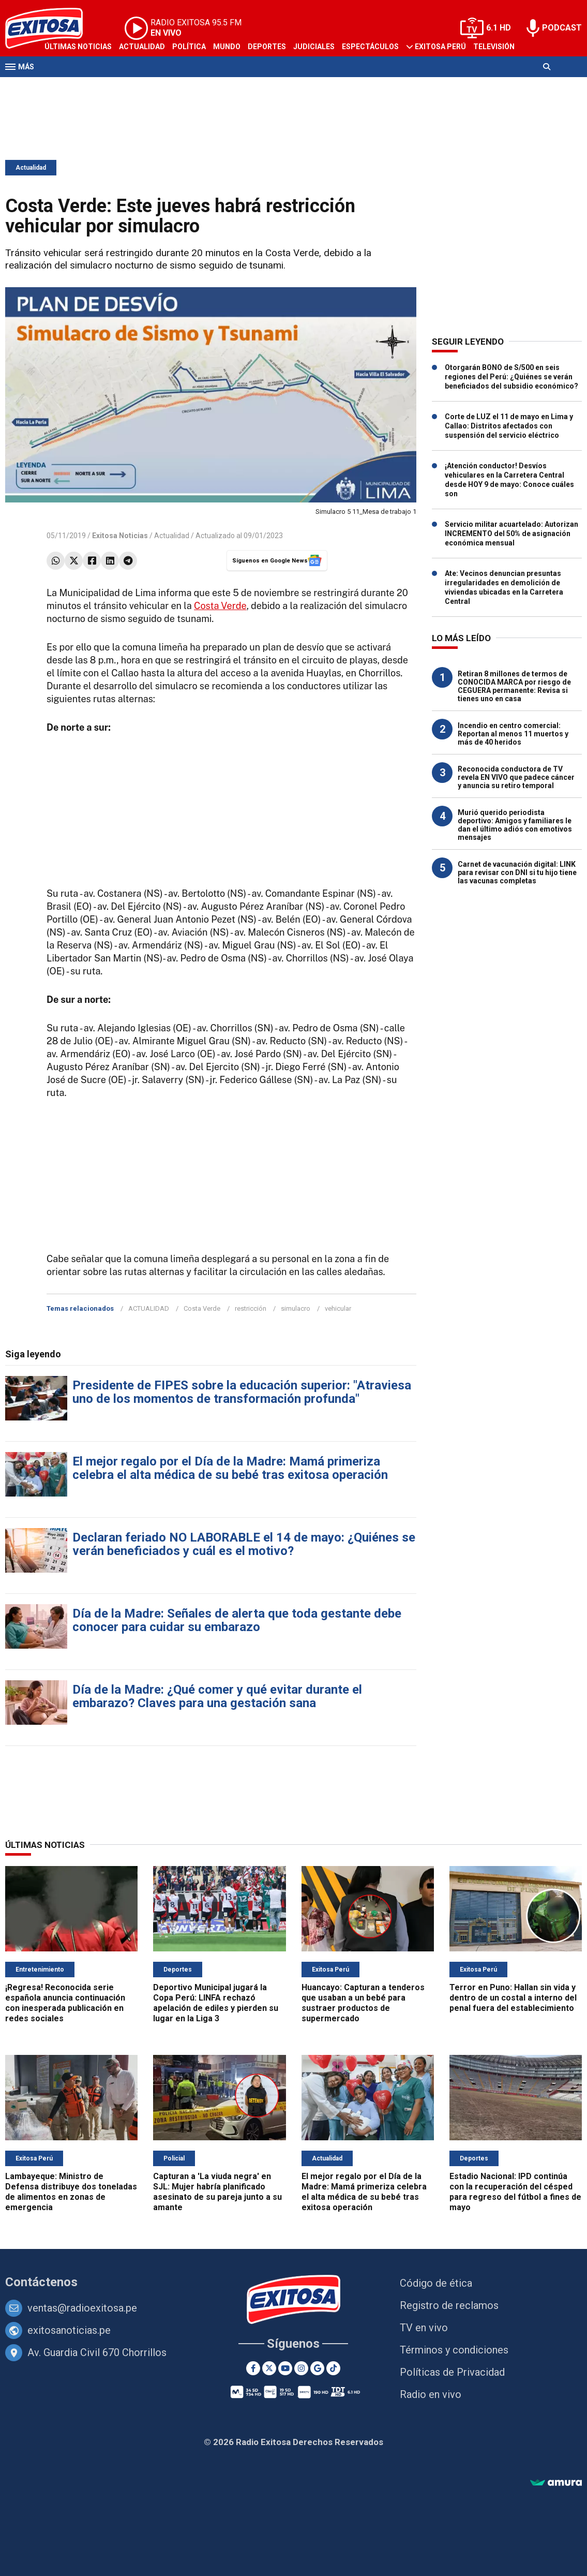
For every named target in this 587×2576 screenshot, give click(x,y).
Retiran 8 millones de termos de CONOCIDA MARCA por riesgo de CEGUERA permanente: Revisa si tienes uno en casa (514, 686)
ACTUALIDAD (148, 1308)
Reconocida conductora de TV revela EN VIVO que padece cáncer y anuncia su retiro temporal (516, 777)
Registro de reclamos (449, 2305)
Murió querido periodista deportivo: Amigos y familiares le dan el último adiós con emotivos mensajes (515, 824)
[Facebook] (253, 2368)
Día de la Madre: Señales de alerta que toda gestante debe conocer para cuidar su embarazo (236, 1620)
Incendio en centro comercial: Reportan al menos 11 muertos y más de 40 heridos (513, 733)
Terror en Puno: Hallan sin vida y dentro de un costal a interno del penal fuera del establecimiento (513, 1997)
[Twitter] (269, 2368)
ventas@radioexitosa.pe (82, 2308)
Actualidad (142, 46)
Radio (55, 87)
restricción (250, 1308)
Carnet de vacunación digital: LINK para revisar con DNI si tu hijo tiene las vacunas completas (517, 872)
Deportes (267, 46)
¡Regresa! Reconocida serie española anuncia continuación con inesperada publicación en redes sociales (65, 2002)
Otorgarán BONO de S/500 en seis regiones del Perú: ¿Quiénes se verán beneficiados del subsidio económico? (511, 376)
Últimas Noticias (78, 46)
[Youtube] (285, 2368)
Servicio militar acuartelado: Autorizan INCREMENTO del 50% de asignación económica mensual (511, 533)
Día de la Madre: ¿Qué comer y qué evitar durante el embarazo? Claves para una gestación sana (217, 1696)
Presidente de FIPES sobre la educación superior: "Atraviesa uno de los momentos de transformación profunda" (241, 1392)
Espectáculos (370, 46)
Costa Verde (220, 605)
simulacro (295, 1308)
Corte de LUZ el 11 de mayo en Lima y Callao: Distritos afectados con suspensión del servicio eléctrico (509, 425)
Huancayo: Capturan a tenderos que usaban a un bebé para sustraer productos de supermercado (363, 2002)
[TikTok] (333, 2368)
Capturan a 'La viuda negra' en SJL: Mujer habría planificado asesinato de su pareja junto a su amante (217, 2191)
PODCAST (562, 28)
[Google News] (317, 2368)
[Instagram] (301, 2368)
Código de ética (436, 2283)
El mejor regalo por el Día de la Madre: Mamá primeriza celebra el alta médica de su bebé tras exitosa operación (230, 1468)
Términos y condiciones (454, 2350)
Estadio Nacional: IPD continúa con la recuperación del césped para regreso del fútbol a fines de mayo (515, 2191)
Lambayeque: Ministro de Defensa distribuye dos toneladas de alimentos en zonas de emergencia (71, 2191)
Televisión (494, 46)
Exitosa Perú (440, 46)
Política (189, 46)
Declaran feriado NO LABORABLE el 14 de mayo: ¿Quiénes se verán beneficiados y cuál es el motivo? (243, 1544)
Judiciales (314, 46)
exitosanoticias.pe (69, 2330)
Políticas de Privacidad (452, 2372)
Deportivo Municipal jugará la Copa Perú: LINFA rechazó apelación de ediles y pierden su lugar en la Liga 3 (215, 2002)
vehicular (338, 1308)
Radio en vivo (430, 2394)
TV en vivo (424, 2327)
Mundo (226, 46)
